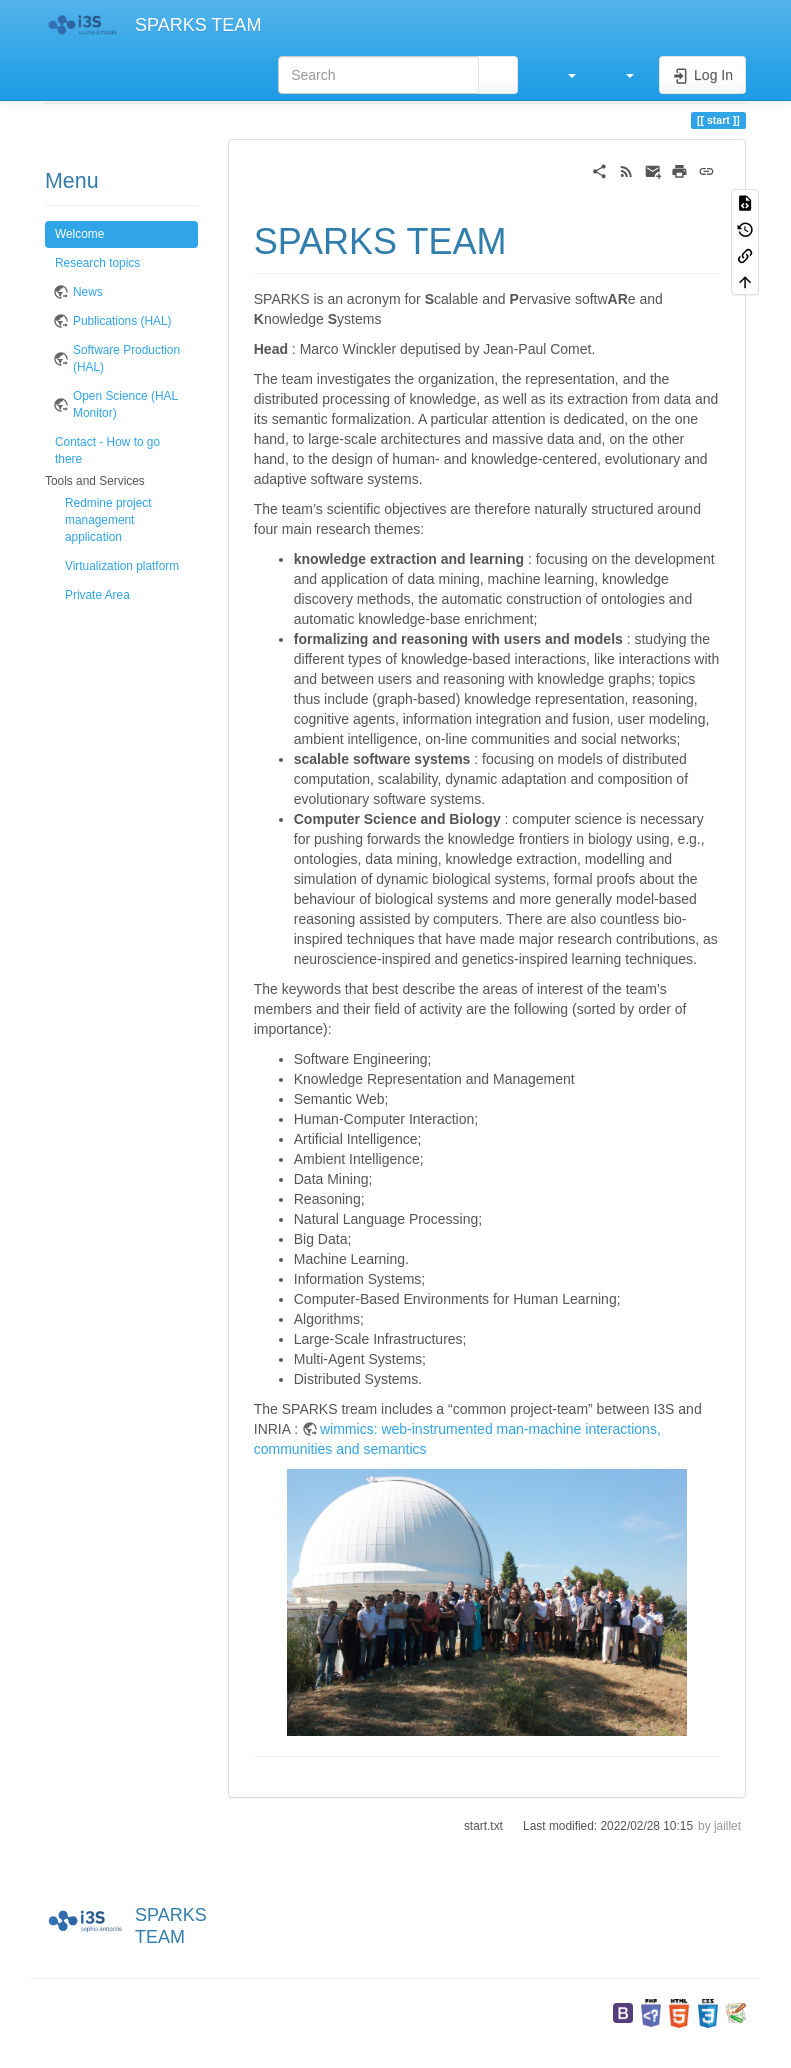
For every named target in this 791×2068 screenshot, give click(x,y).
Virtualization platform (122, 566)
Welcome (79, 234)
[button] (562, 75)
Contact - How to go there (107, 450)
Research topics (97, 263)
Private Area (97, 595)
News (88, 292)
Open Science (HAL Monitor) (125, 404)
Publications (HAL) (122, 321)
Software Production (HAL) (126, 358)
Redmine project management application (108, 520)
